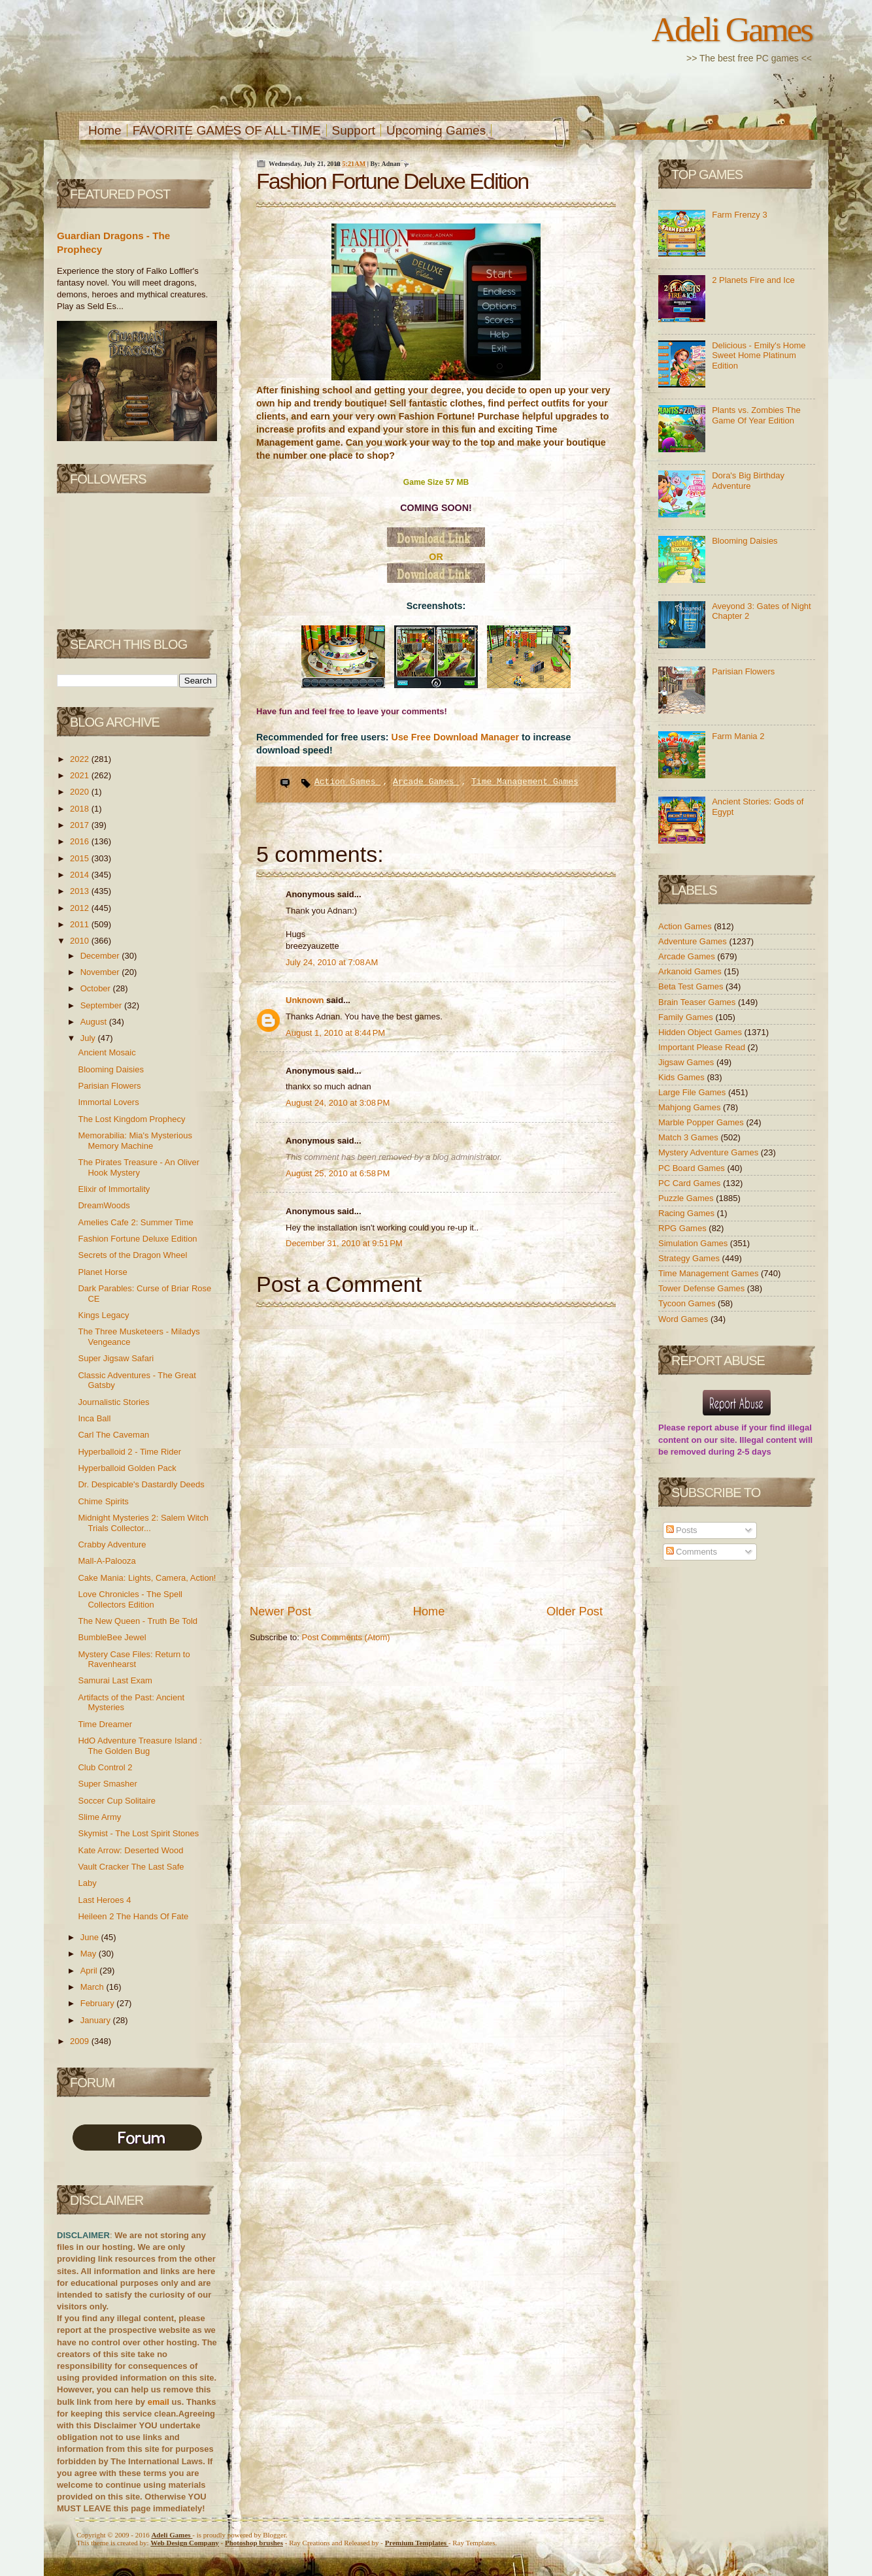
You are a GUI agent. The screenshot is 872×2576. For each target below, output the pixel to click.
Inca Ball (94, 1418)
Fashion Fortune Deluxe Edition (137, 1239)
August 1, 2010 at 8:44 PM (335, 1033)
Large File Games (693, 1092)
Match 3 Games (689, 1137)
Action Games (347, 782)
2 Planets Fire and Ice (753, 280)
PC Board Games (693, 1168)
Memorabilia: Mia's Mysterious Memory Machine (135, 1141)
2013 (81, 891)
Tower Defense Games (702, 1288)
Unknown (306, 1000)
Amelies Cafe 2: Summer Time (135, 1222)
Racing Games (687, 1213)
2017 (81, 825)
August (94, 1022)
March (93, 1987)
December (101, 956)
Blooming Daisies (110, 1069)
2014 (81, 875)
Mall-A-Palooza (106, 1561)
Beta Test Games (692, 986)
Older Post (574, 1611)
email (158, 2402)
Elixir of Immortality (114, 1189)
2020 (81, 792)
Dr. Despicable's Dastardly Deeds (141, 1484)
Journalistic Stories (113, 1402)
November (101, 972)
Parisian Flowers (109, 1086)
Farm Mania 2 (738, 736)
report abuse (713, 1427)
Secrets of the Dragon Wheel (132, 1255)
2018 (81, 809)
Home (105, 130)
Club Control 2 (105, 1767)
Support (354, 130)
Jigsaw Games (687, 1062)
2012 (81, 908)
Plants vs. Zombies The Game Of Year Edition (756, 415)
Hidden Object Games (701, 1032)
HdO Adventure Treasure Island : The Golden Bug (139, 1746)
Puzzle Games (687, 1198)
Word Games (684, 1319)
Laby (87, 1883)
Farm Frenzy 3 (739, 215)
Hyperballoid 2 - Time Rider (129, 1452)
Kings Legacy (103, 1315)
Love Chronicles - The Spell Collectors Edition (130, 1599)
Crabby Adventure (112, 1544)
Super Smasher (107, 1784)
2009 (81, 2041)
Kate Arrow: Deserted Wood (130, 1850)
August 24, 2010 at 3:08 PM (338, 1103)
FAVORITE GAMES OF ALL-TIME (227, 130)
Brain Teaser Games (698, 1002)
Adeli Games (732, 29)
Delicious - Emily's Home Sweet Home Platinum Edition (758, 355)
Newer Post (280, 1611)
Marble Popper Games (702, 1122)
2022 (81, 759)
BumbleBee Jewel (112, 1637)
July (89, 1038)
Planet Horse (102, 1272)
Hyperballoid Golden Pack (127, 1468)
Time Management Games (525, 782)
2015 (81, 858)
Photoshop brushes (254, 2543)
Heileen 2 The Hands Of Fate (133, 1916)
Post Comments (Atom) (346, 1637)
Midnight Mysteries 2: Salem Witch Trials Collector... (143, 1523)
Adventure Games (693, 941)
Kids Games (682, 1077)
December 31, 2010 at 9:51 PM (344, 1243)
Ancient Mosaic (106, 1052)
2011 (81, 924)
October (96, 988)
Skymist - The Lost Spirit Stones (138, 1833)
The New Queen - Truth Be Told (137, 1621)
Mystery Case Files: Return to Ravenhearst (134, 1659)
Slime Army (99, 1817)
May (89, 1953)
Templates (416, 2543)
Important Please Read (703, 1047)
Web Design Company (184, 2543)
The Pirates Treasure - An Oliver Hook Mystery (138, 1167)
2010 (81, 941)
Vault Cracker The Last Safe (131, 1867)
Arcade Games (426, 782)
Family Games (686, 1017)
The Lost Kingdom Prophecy (131, 1119)
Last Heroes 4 (104, 1900)
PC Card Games (690, 1183)
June (90, 1937)
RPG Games (683, 1228)
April (90, 1970)
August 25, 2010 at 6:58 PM (338, 1173)
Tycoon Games (688, 1303)
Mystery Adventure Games (709, 1152)
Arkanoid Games (691, 971)
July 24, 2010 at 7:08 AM (332, 962)
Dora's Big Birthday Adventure (748, 481)
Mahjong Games (690, 1107)
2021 (81, 775)
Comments (691, 1552)
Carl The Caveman (113, 1435)
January (96, 2020)
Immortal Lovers (108, 1102)
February (98, 2003)
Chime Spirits (103, 1501)
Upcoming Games (436, 130)
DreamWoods (103, 1205)
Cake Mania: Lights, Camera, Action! (147, 1578)
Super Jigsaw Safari (116, 1358)
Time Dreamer (105, 1724)
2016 (81, 841)
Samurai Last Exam (115, 1680)
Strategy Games (690, 1258)
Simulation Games (694, 1243)
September (102, 1005)
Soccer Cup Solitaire (117, 1801)
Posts (681, 1530)
